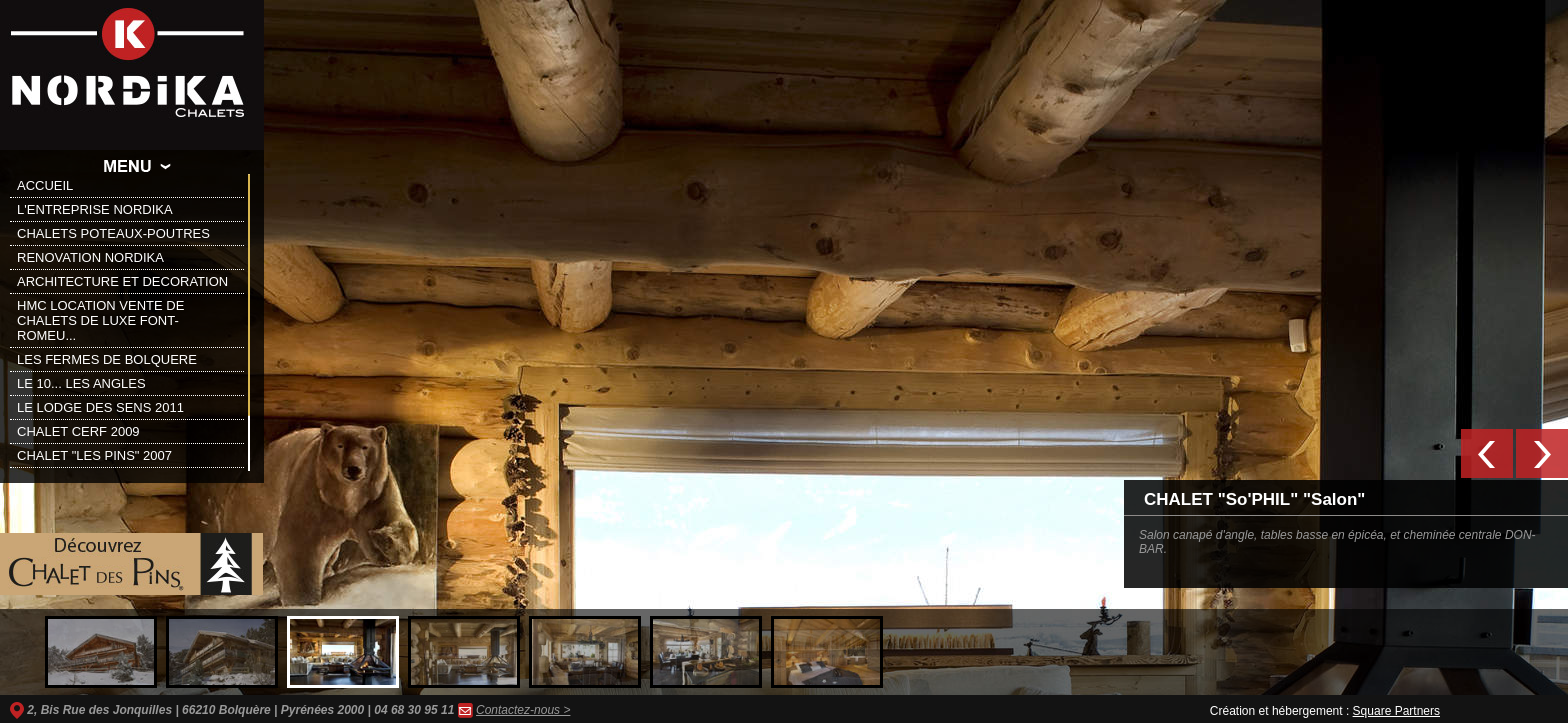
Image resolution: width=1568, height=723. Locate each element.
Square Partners (1396, 711)
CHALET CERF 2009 (78, 431)
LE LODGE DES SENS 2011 (100, 407)
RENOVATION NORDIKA (90, 257)
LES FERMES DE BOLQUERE (107, 359)
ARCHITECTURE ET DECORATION (122, 281)
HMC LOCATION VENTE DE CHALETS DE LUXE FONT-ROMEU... (100, 320)
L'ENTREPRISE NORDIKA (95, 209)
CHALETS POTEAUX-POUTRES (113, 233)
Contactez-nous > (523, 710)
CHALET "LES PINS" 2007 (94, 455)
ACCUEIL (45, 185)
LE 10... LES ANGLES (81, 383)
